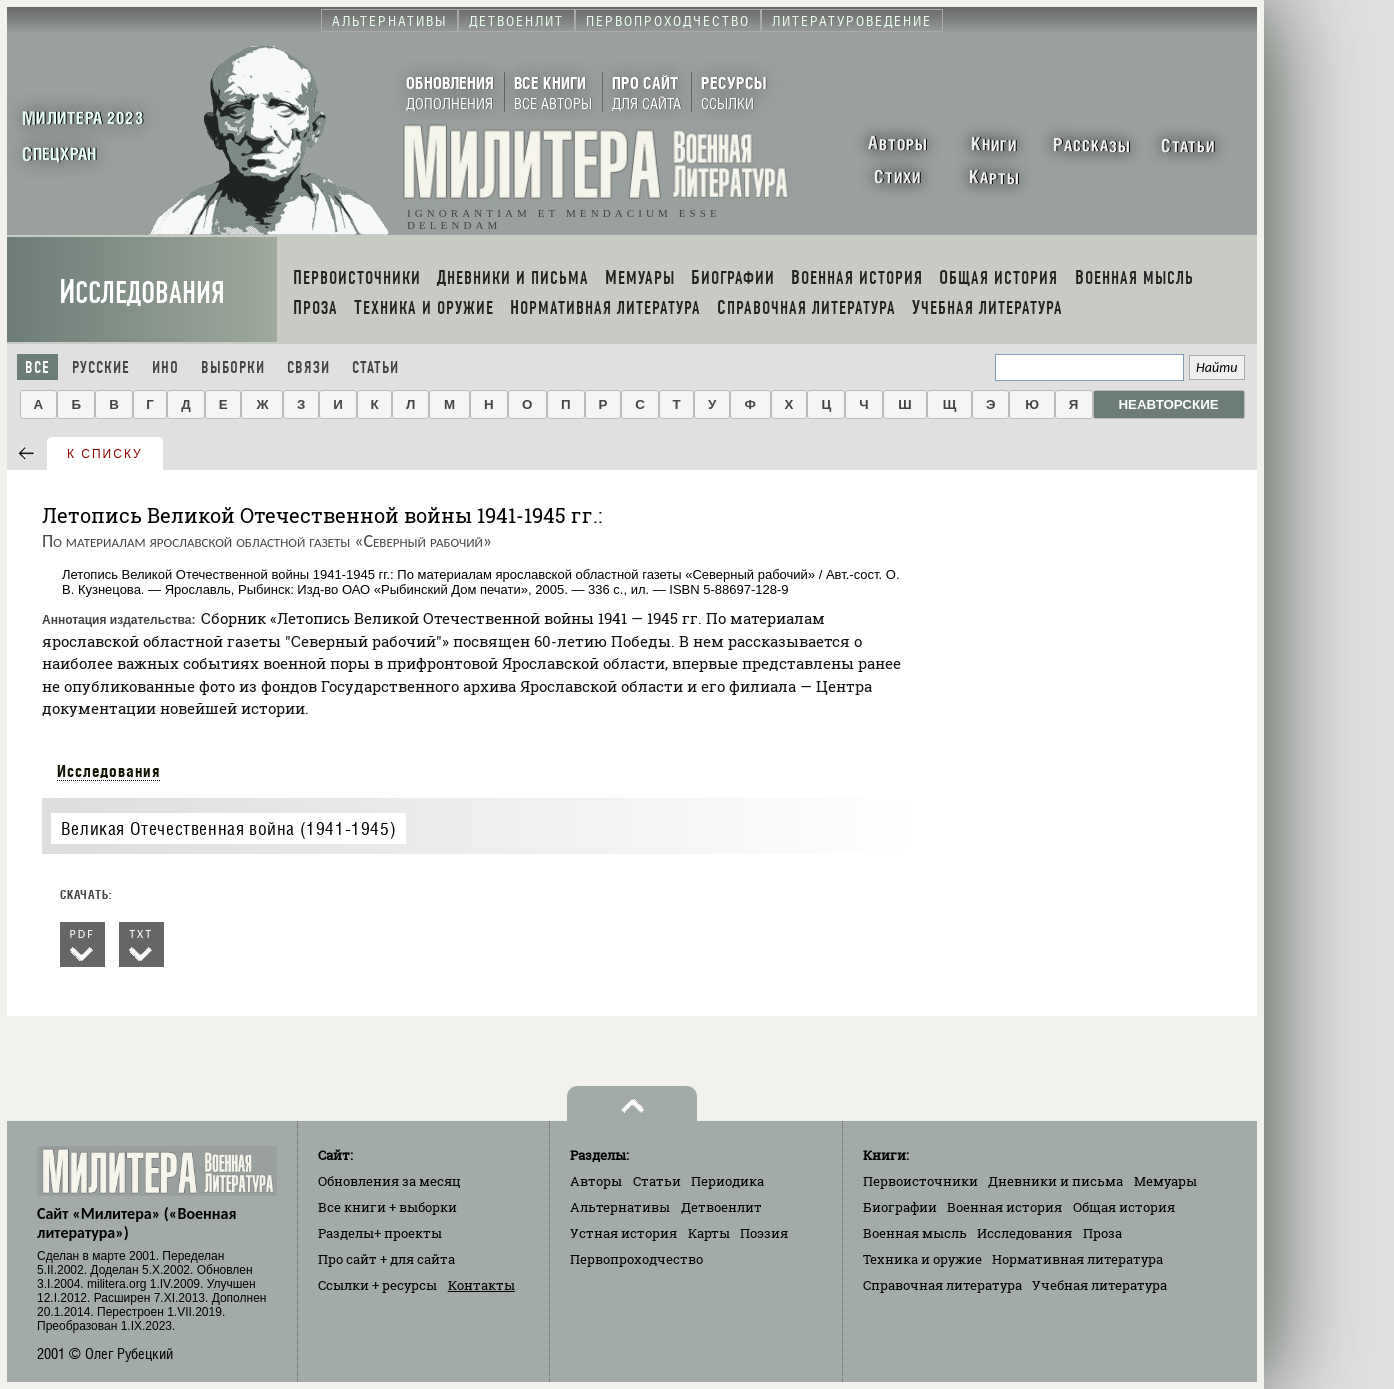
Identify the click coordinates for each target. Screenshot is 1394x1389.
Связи (308, 367)
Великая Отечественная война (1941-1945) (228, 828)
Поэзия (764, 1233)
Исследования (142, 292)
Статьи (375, 367)
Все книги (387, 1207)
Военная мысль (915, 1233)
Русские (101, 367)
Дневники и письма (1055, 1181)
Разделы (380, 1233)
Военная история (1004, 1207)
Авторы (596, 1181)
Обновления (389, 1181)
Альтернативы (620, 1207)
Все (37, 367)
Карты (709, 1233)
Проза (1102, 1233)
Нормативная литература (1077, 1259)
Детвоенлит (721, 1207)
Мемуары (1165, 1181)
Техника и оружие (922, 1259)
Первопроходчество (636, 1259)
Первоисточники (920, 1181)
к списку (105, 454)
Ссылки (377, 1285)
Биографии (900, 1207)
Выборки (233, 367)
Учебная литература (1099, 1285)
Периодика (727, 1181)
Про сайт (386, 1259)
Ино (165, 367)
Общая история (1124, 1207)
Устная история (623, 1233)
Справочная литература (942, 1285)
